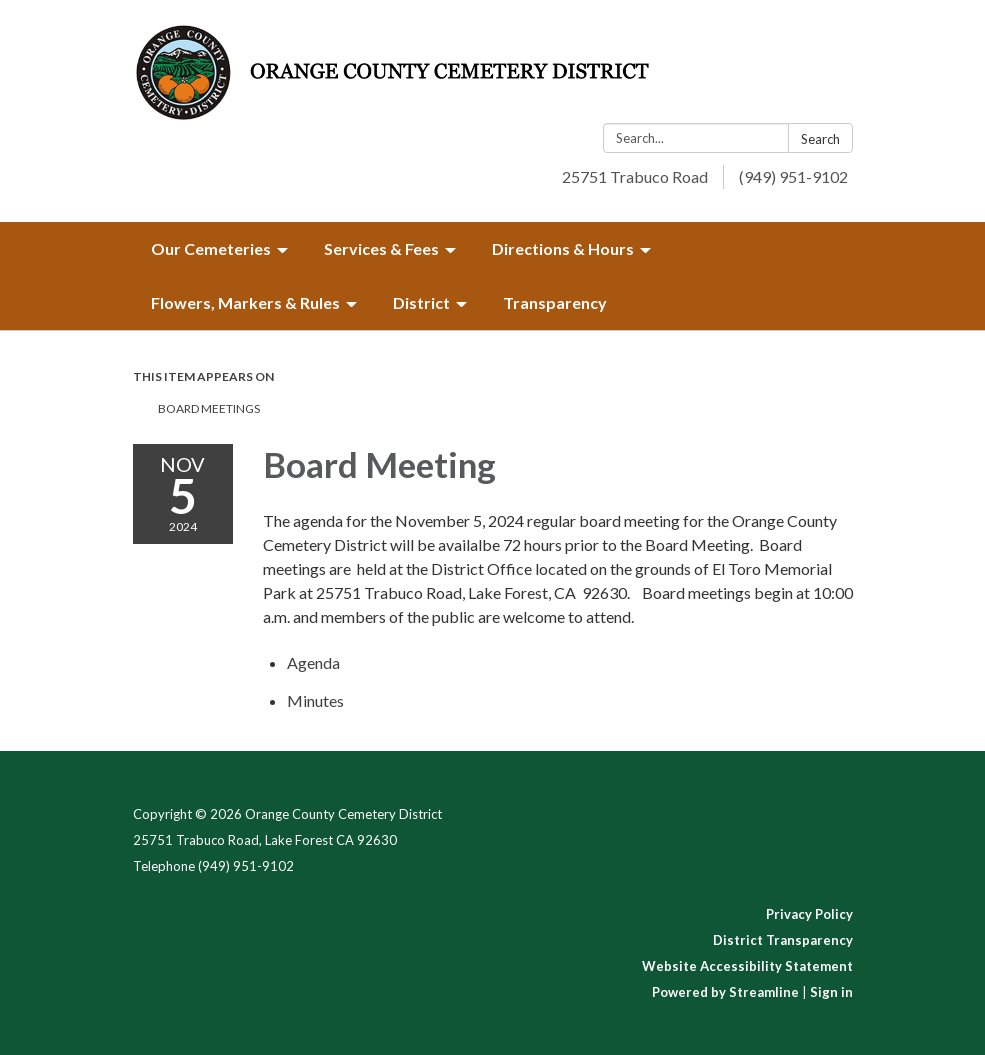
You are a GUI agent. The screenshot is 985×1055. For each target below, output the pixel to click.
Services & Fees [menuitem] (381, 248)
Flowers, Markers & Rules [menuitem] (245, 302)
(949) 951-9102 (793, 176)
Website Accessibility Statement (747, 966)
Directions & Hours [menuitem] (563, 248)
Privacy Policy (809, 914)
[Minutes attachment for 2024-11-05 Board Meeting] (315, 700)
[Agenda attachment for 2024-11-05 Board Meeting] (313, 662)
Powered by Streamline (725, 992)
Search (820, 139)
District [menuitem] (421, 302)
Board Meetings (209, 408)
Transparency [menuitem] (555, 302)
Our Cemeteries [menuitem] (211, 248)
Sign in (831, 992)
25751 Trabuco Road (635, 176)
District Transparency (783, 940)
